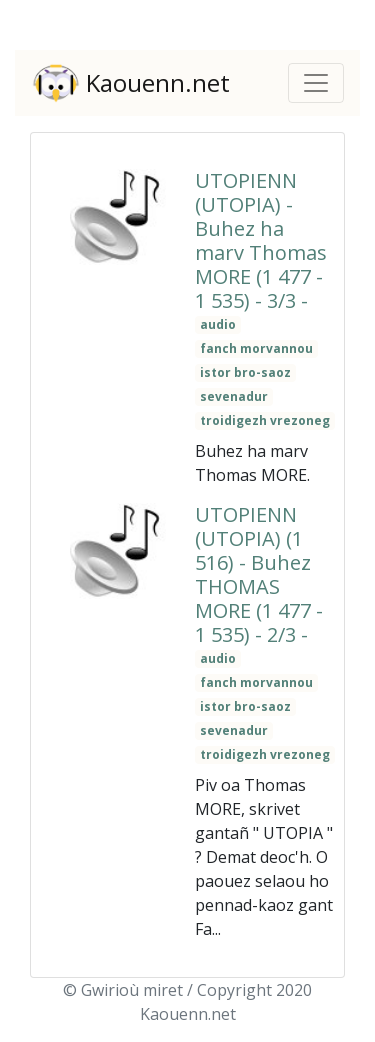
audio (218, 324)
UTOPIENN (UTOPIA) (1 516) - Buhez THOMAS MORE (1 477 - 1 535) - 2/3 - (259, 574)
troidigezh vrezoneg (265, 420)
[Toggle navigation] (316, 83)
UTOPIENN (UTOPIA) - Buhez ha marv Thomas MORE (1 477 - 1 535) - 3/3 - (261, 240)
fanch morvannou (256, 348)
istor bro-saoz (245, 372)
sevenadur (234, 396)
